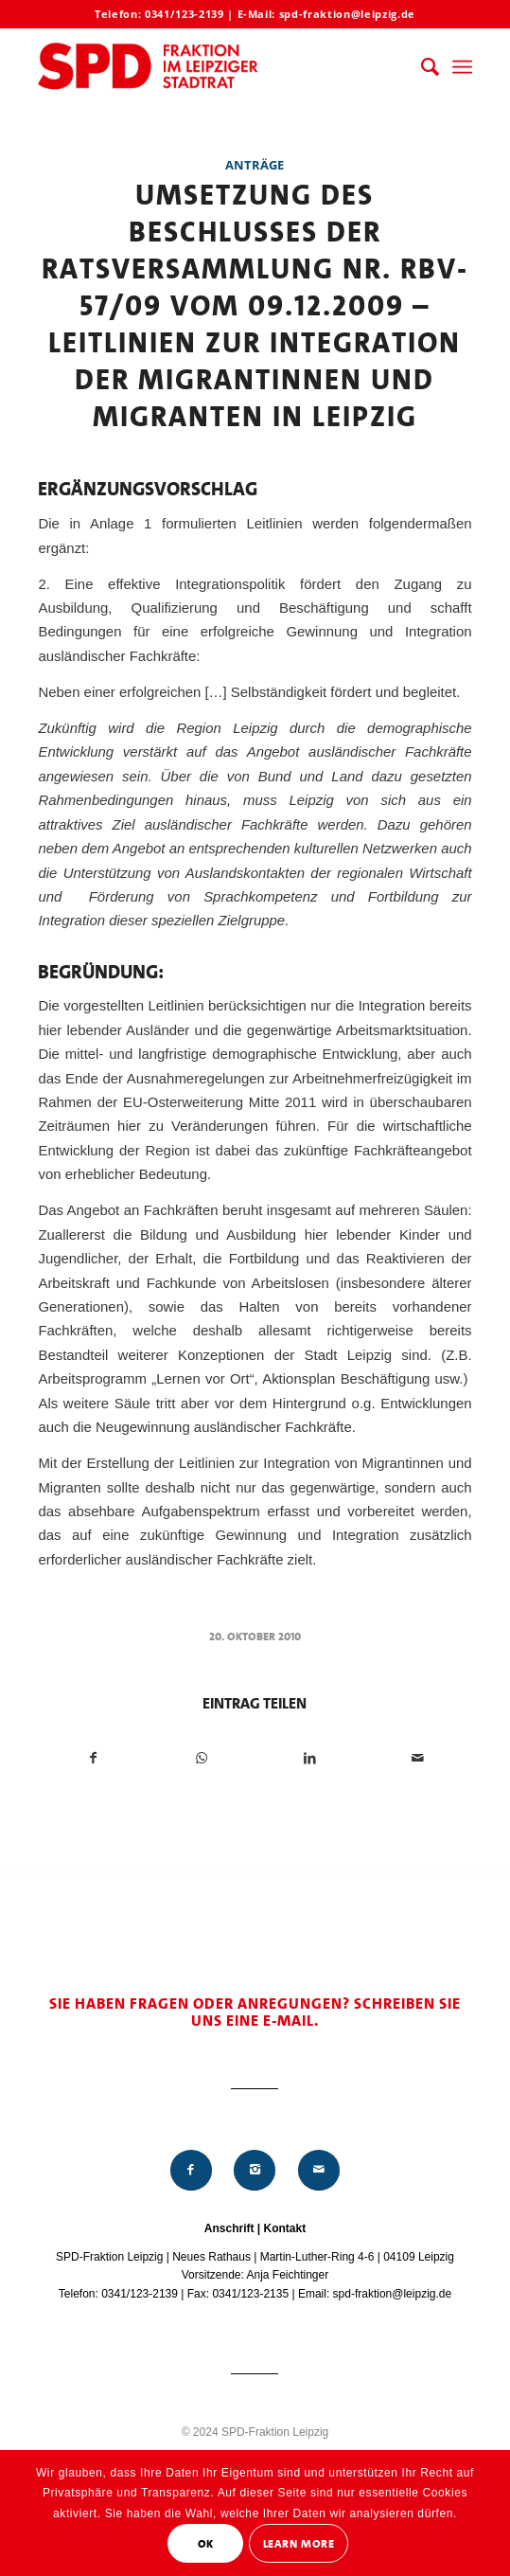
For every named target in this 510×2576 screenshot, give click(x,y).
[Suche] (420, 67)
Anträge (254, 164)
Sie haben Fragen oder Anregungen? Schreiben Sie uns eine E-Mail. (255, 2012)
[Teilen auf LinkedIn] (308, 1758)
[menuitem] (420, 67)
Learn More (299, 2543)
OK (206, 2543)
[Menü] (462, 67)
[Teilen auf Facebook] (93, 1758)
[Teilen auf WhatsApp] (201, 1758)
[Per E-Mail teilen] (417, 1758)
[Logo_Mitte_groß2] (211, 67)
